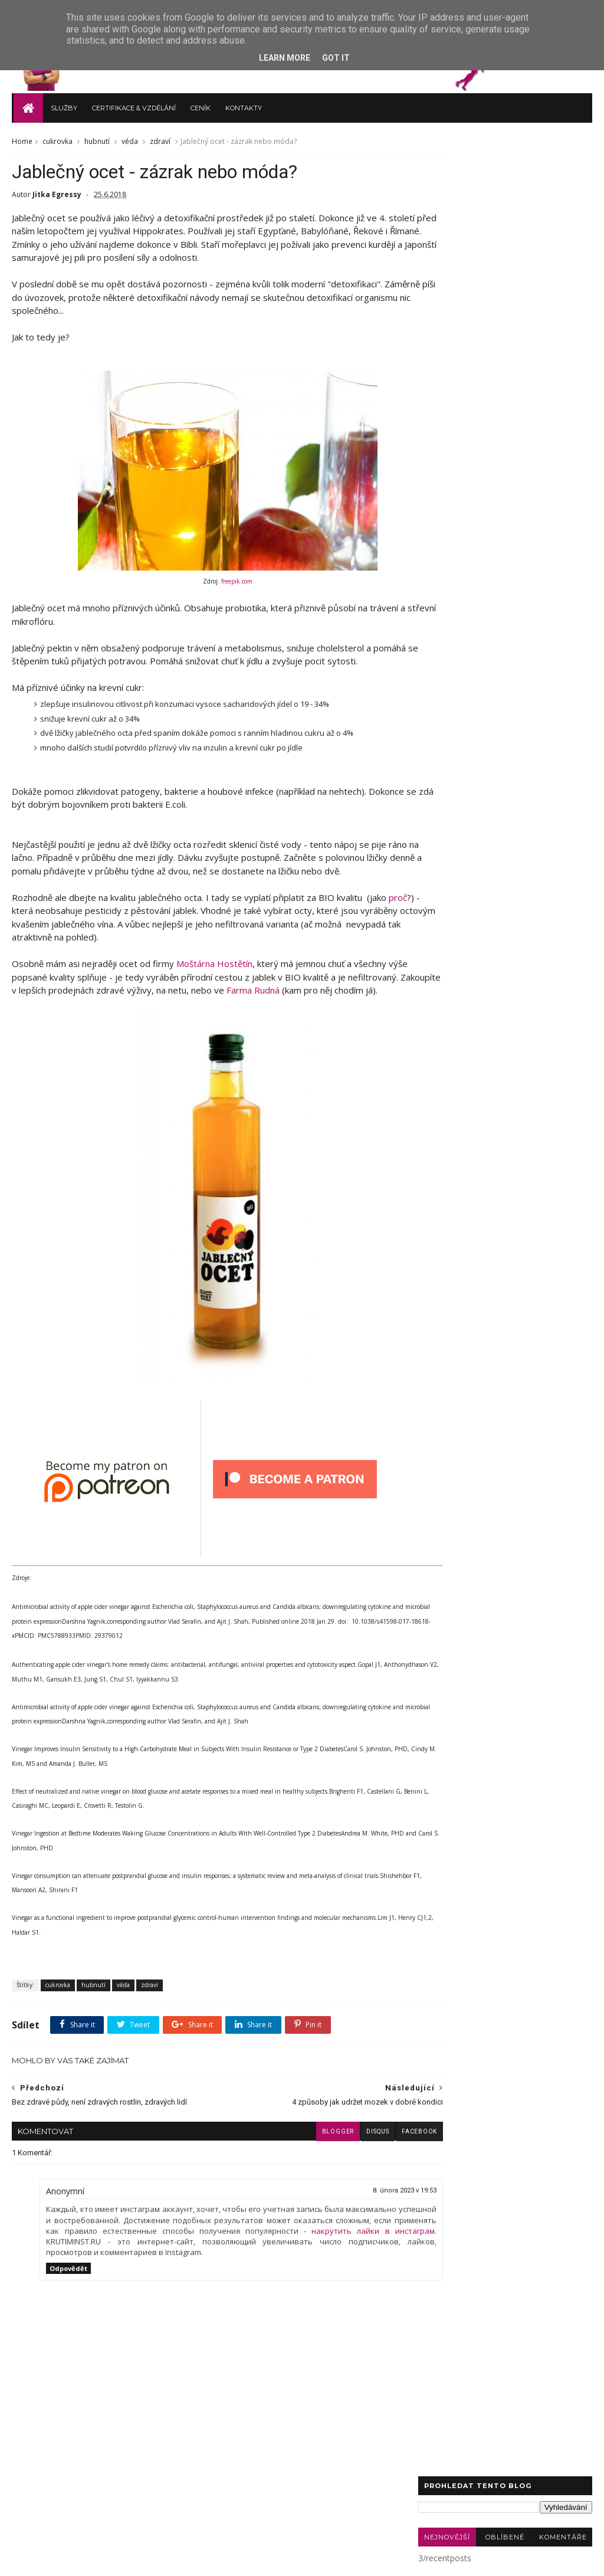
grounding (444, 404)
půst (525, 353)
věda (130, 139)
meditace (441, 353)
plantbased (561, 439)
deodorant (550, 387)
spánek (561, 353)
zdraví (160, 139)
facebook (376, 2160)
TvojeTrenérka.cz (100, 2560)
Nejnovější (447, 194)
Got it (336, 58)
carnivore (498, 387)
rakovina (482, 300)
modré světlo (501, 422)
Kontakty (242, 104)
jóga (525, 404)
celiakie (439, 318)
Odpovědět (68, 2307)
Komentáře (563, 194)
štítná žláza (445, 370)
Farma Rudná (348, 1003)
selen (435, 456)
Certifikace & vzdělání (132, 104)
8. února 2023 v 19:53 (362, 2219)
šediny (563, 456)
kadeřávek (444, 422)
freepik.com (215, 581)
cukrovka (57, 139)
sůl (466, 456)
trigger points (511, 456)
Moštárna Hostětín (214, 976)
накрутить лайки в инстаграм (177, 2270)
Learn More (284, 58)
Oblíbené (504, 194)
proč (21, 923)
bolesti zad (445, 387)
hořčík (490, 404)
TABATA (556, 370)
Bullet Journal (504, 370)
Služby (62, 104)
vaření (469, 283)
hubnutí (97, 139)
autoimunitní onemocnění (470, 335)
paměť (514, 439)
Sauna (557, 300)
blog (434, 283)
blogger (294, 2160)
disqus (334, 2160)
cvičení (438, 300)
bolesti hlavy (552, 335)
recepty (513, 266)
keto (522, 300)
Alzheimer (486, 318)
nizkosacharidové (456, 439)
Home (22, 139)
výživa (553, 266)
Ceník (199, 104)
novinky (487, 353)
